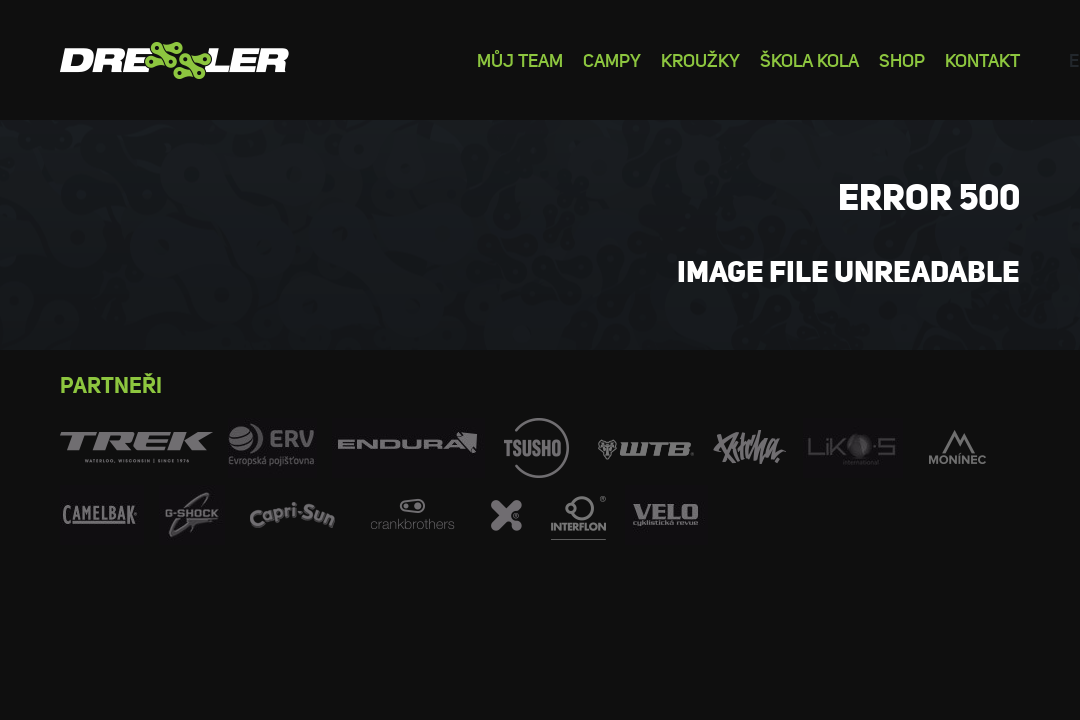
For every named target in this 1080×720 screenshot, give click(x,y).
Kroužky (700, 59)
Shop (902, 59)
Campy (612, 59)
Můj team (520, 59)
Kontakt (982, 59)
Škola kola (809, 59)
